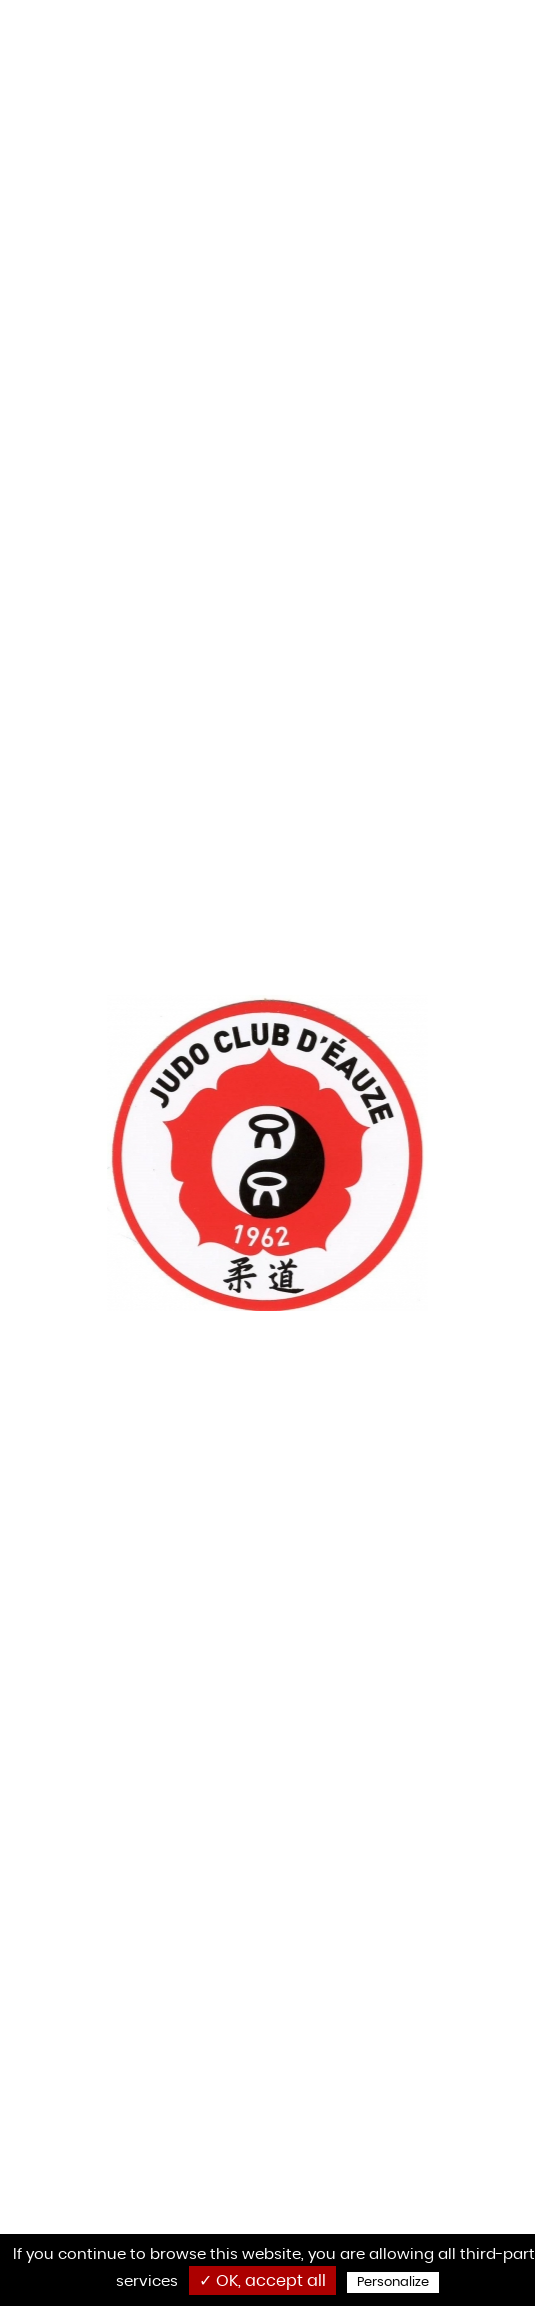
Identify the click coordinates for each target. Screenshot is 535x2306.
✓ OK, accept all (262, 2281)
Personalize (393, 2282)
